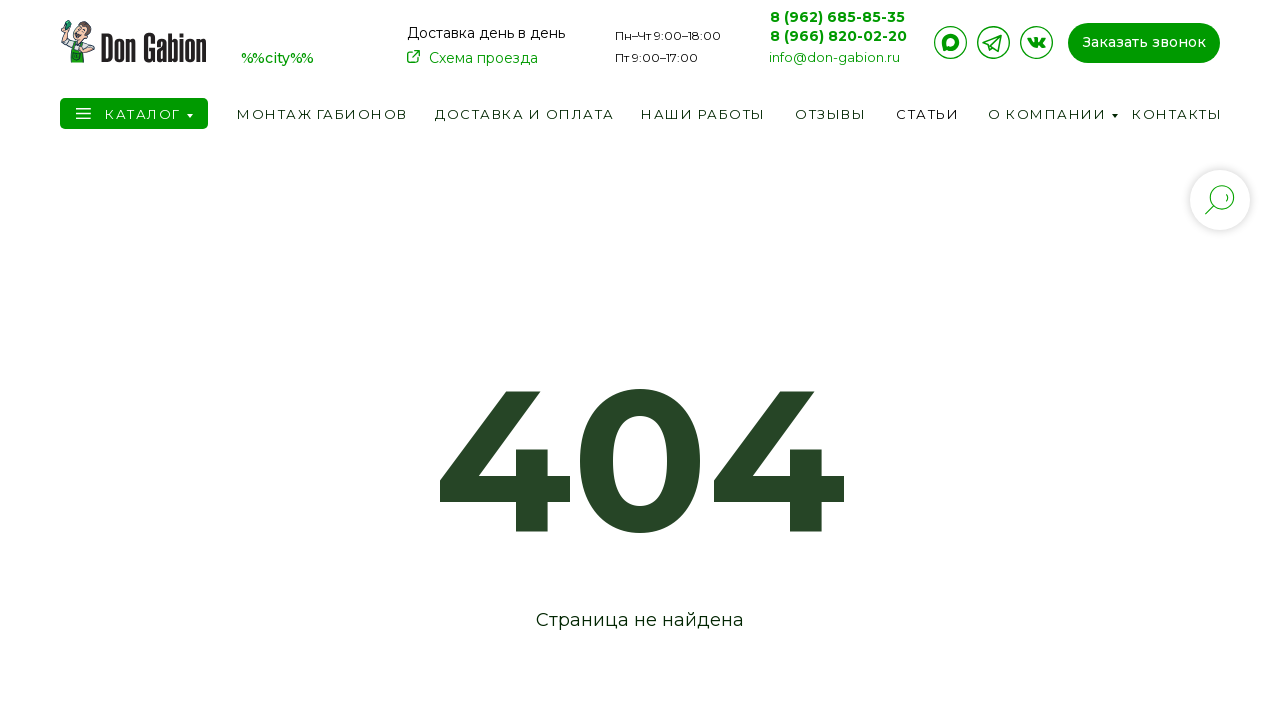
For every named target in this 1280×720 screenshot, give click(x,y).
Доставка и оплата (525, 114)
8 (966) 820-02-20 (838, 36)
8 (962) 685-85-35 (837, 17)
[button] (1144, 43)
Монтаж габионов (322, 114)
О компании (1047, 114)
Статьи (927, 114)
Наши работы (703, 114)
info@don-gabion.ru (834, 57)
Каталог (143, 114)
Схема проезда (483, 58)
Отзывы (830, 114)
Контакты (1177, 114)
